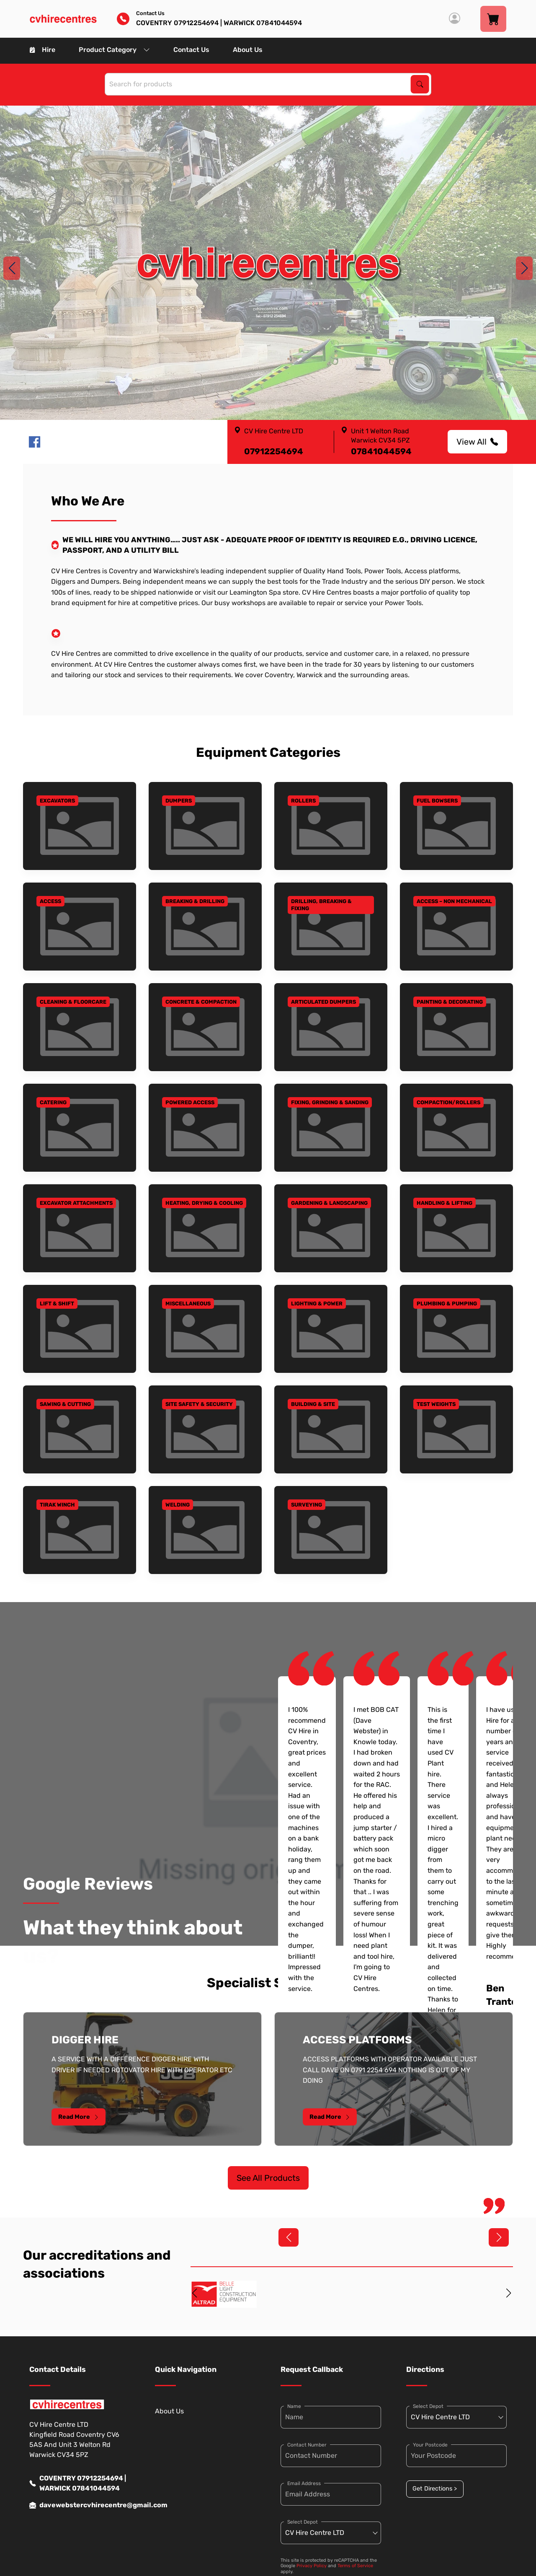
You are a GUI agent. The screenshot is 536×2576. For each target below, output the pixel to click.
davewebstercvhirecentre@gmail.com (79, 2505)
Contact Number (307, 2445)
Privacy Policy (311, 2565)
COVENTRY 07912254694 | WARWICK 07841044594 (77, 2483)
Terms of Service (355, 2565)
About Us (248, 50)
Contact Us (191, 50)
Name (294, 2406)
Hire (42, 50)
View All (477, 442)
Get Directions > (434, 2488)
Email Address (304, 2483)
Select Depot (302, 2522)
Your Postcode (430, 2445)
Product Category (114, 50)
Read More (78, 2116)
